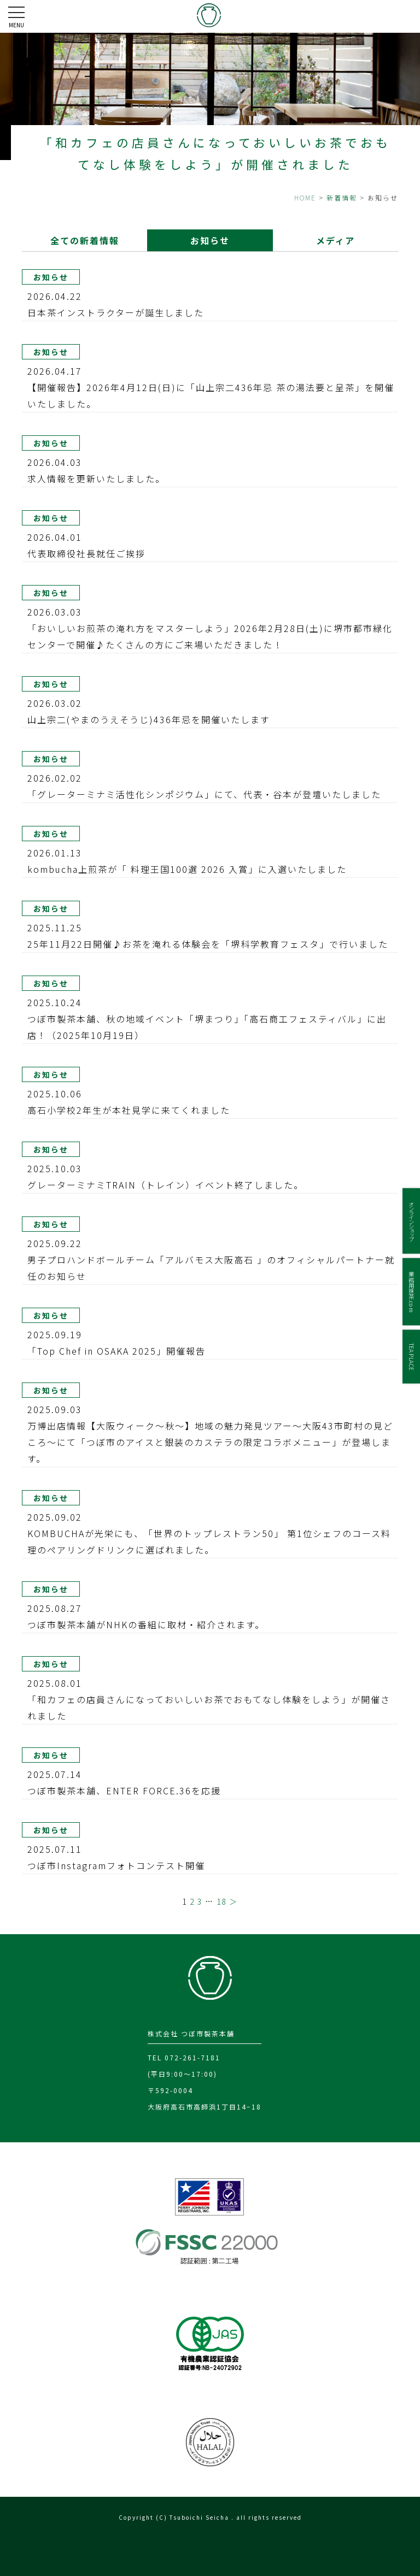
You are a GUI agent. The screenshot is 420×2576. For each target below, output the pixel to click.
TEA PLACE (411, 1356)
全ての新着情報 (84, 240)
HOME (305, 197)
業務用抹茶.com (411, 1291)
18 (221, 1901)
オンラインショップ (411, 1220)
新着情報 (341, 197)
